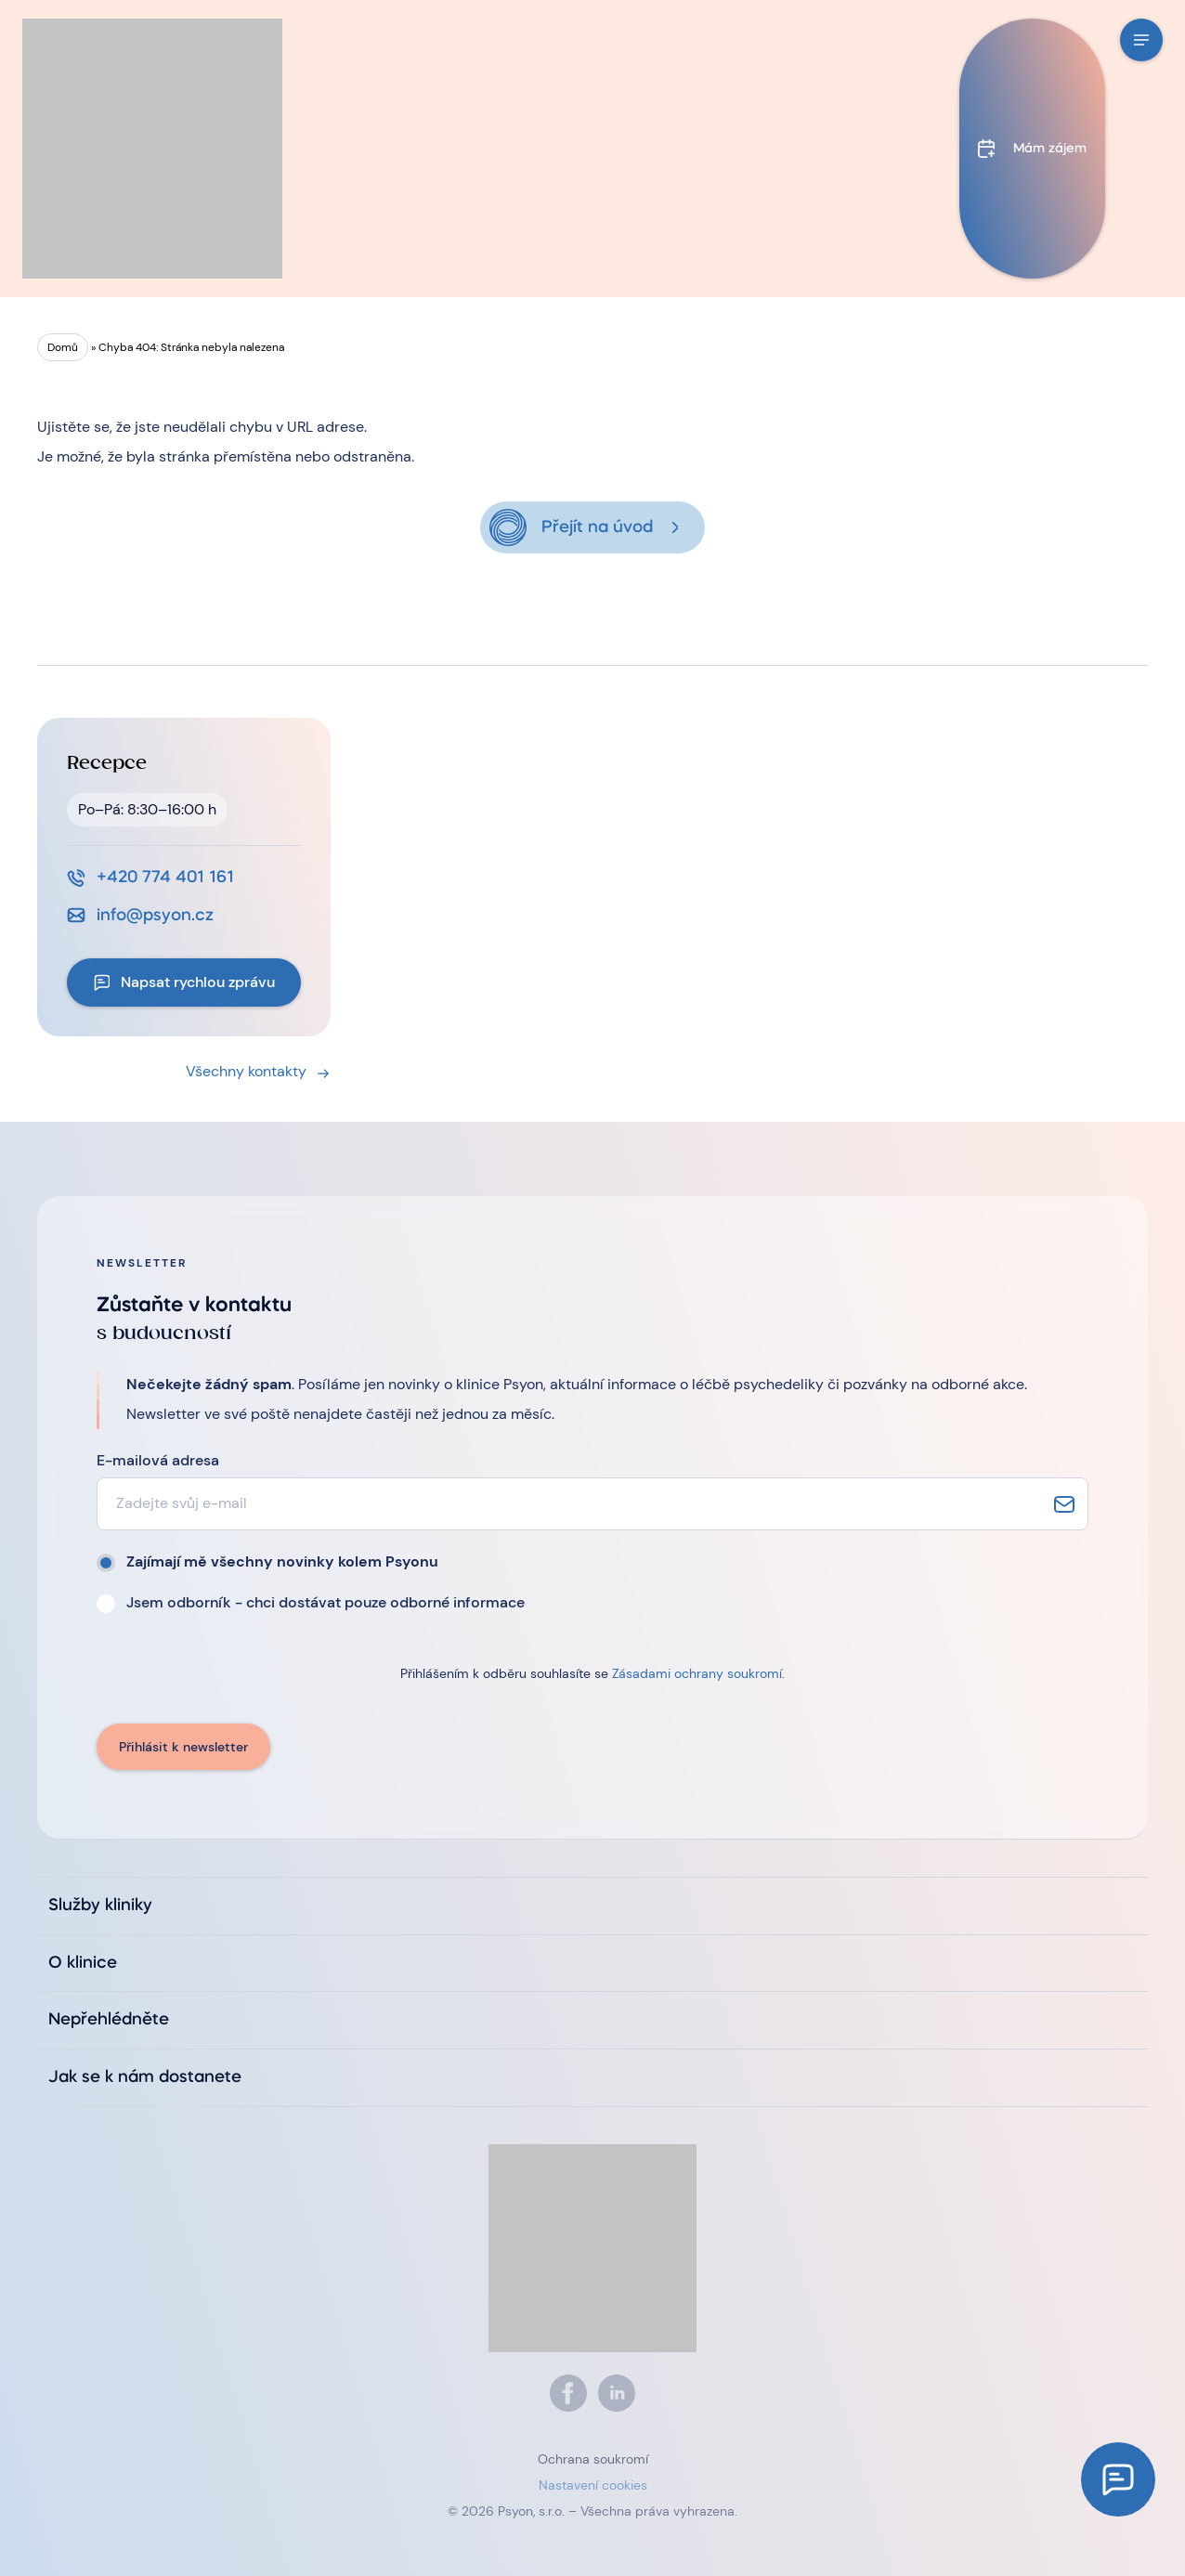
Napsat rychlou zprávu (198, 982)
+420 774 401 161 (165, 877)
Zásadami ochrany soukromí (697, 1673)
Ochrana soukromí (593, 2459)
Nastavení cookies (593, 2485)
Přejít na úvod (597, 527)
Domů (62, 347)
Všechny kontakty (246, 1071)
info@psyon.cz (155, 915)
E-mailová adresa (158, 1460)
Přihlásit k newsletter (183, 1746)
